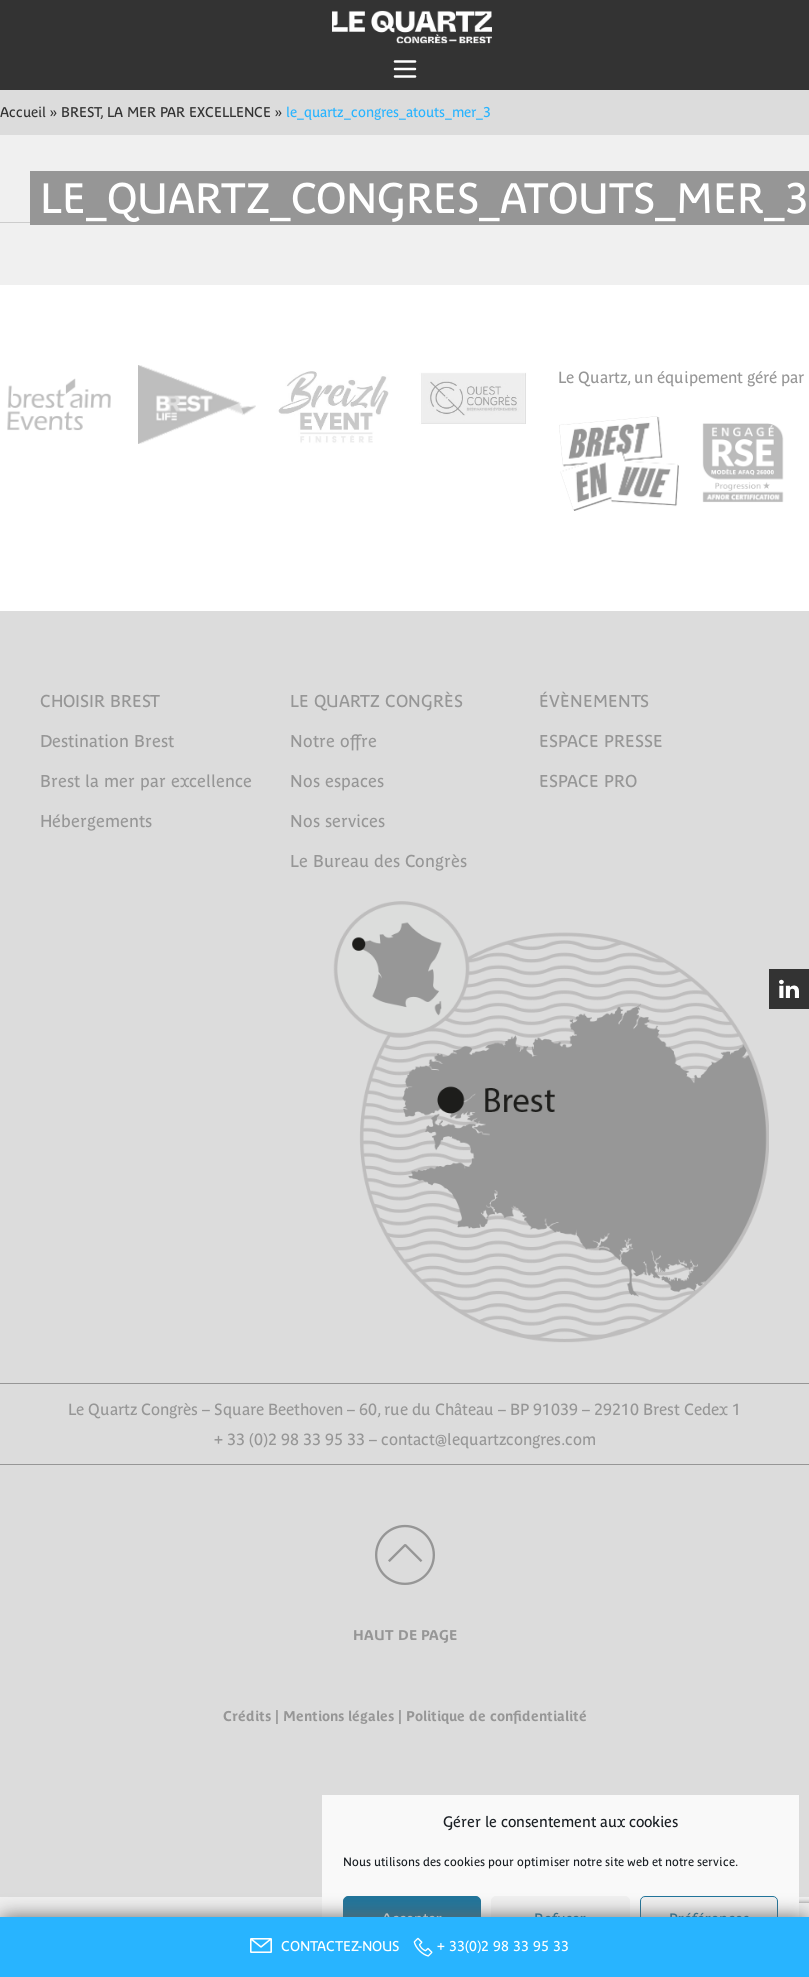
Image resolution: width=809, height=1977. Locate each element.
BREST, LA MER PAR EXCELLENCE (166, 112)
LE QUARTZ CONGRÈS (376, 701)
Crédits (247, 1716)
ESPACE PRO (588, 781)
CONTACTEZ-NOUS (322, 1946)
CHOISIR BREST (100, 701)
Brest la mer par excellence (146, 781)
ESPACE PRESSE (601, 741)
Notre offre (333, 741)
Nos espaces (337, 781)
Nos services (337, 821)
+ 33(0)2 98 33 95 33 (503, 1946)
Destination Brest (107, 741)
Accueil (23, 112)
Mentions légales (338, 1716)
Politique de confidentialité (496, 1716)
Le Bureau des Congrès (378, 861)
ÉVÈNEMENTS (594, 701)
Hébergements (96, 821)
